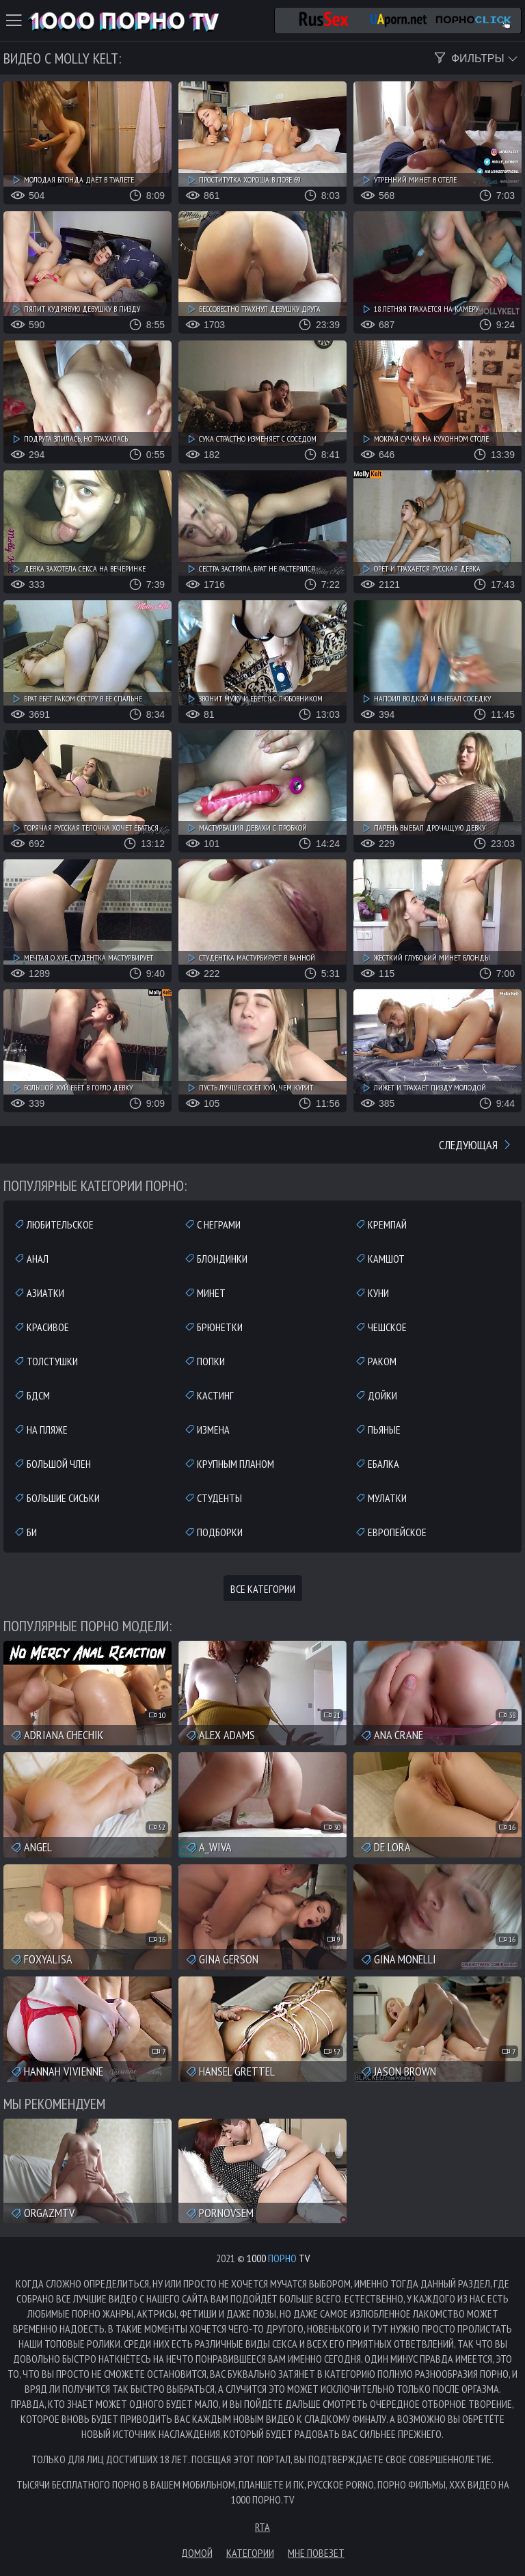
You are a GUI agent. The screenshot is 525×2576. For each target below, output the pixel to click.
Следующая (476, 1145)
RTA (262, 2527)
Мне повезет (316, 2553)
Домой (197, 2553)
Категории (250, 2553)
